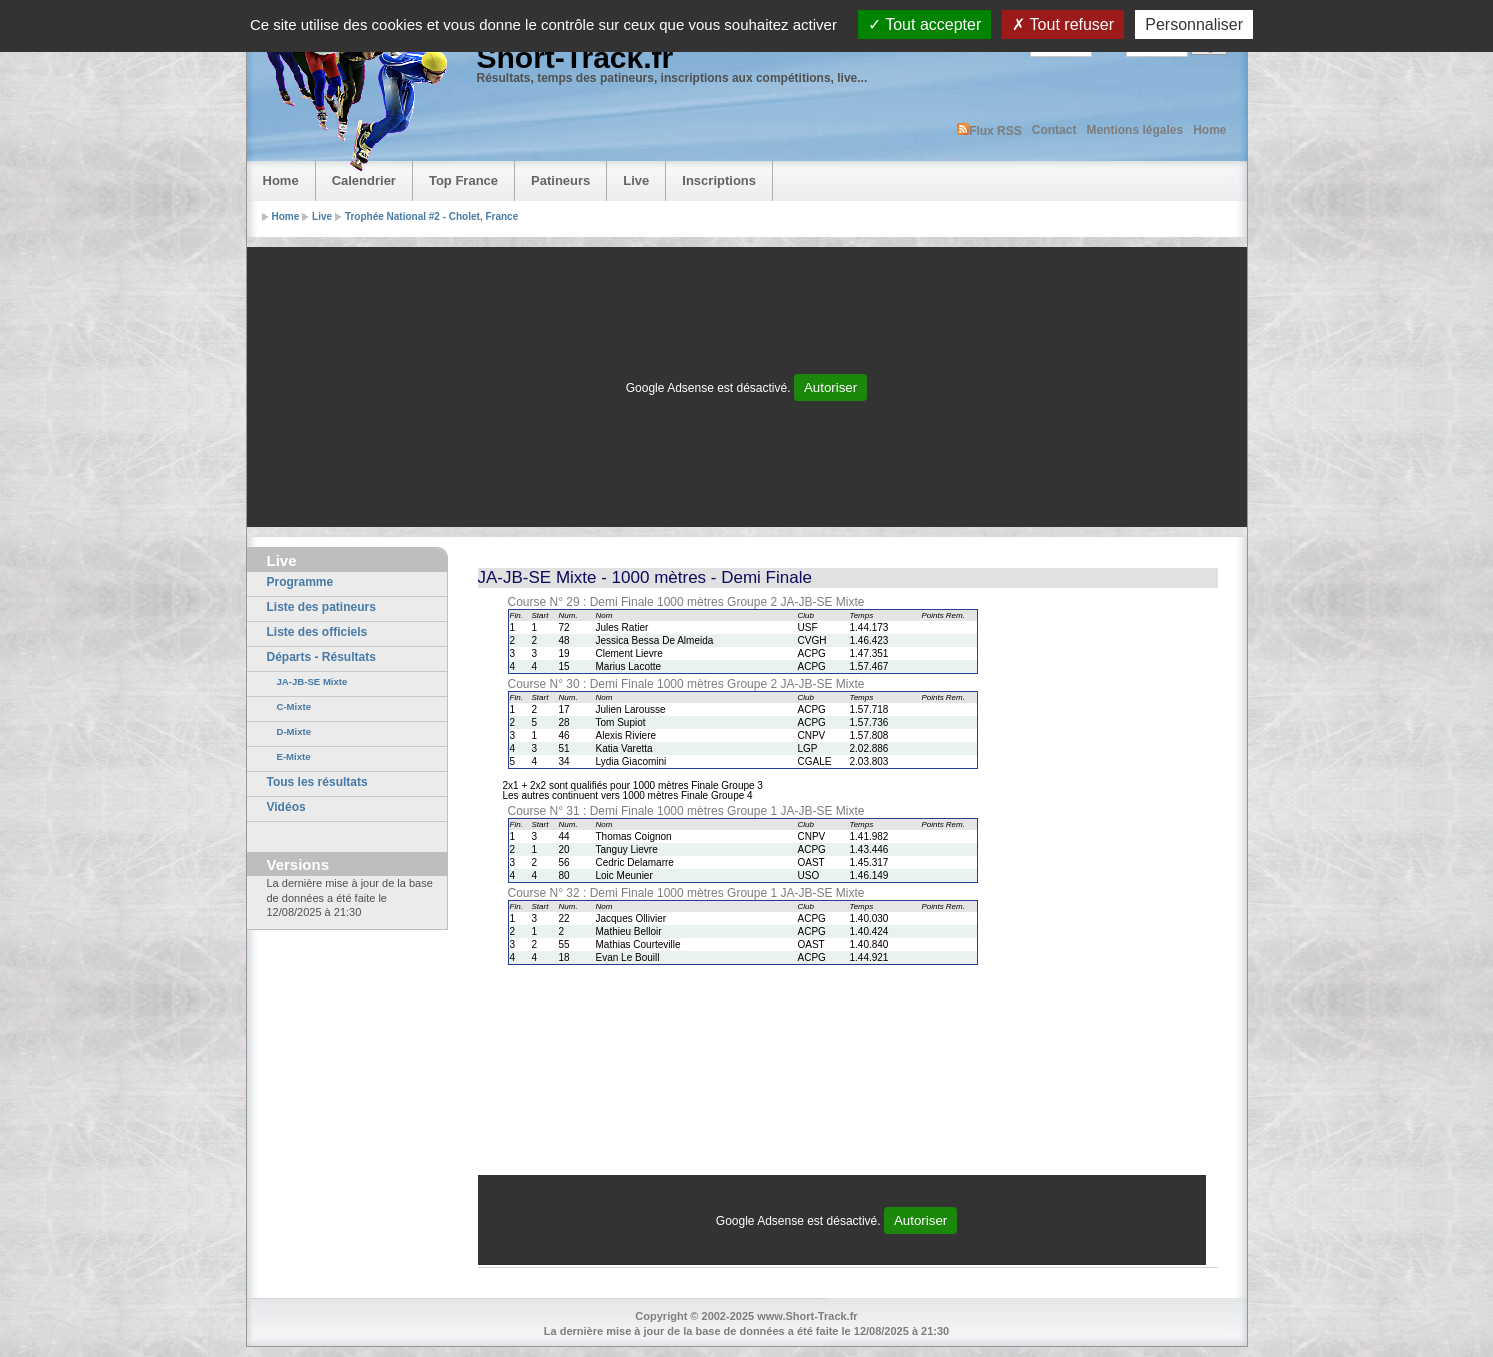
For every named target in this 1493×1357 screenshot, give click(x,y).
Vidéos (286, 807)
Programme (300, 582)
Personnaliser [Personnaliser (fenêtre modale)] (1194, 24)
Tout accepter (924, 24)
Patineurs (560, 180)
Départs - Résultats (321, 657)
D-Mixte (294, 731)
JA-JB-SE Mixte (312, 681)
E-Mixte (294, 756)
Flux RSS (989, 130)
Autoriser (830, 387)
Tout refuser (1063, 24)
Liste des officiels (317, 632)
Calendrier (364, 180)
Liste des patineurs (321, 607)
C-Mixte (294, 706)
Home (1209, 130)
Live (636, 180)
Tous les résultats (317, 782)
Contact (1054, 130)
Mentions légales (1134, 130)
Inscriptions (719, 180)
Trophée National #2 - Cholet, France (431, 216)
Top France (463, 180)
